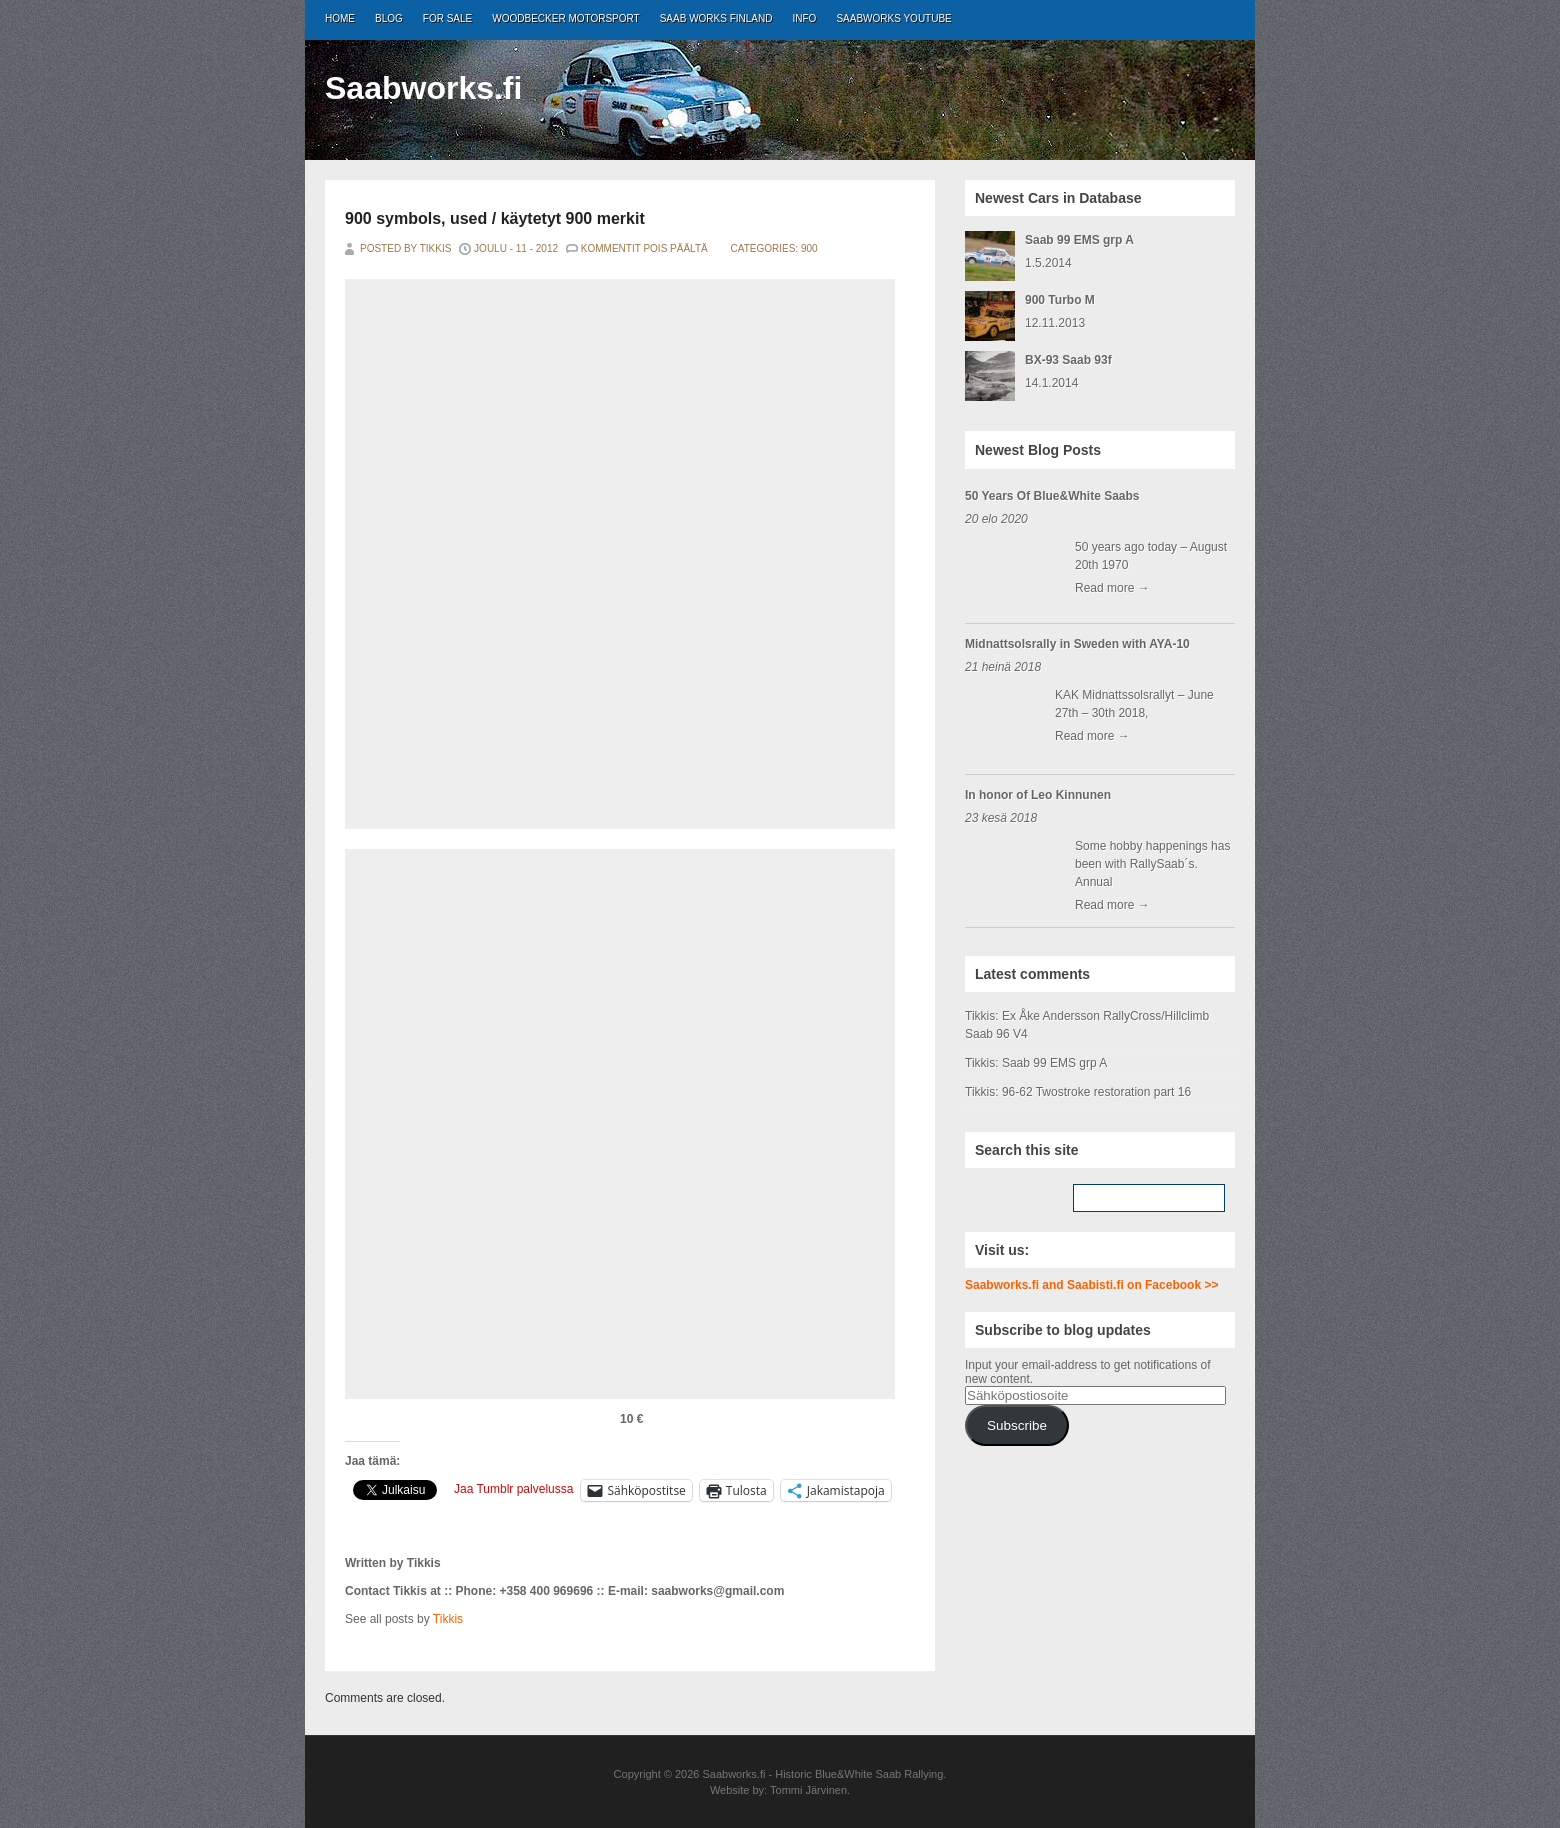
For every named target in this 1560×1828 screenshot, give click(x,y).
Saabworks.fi (423, 88)
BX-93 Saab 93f (1068, 360)
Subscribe (1017, 1425)
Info (805, 18)
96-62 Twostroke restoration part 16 (1096, 1092)
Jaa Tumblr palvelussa (513, 1489)
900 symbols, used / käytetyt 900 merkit (495, 218)
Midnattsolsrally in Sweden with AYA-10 (1077, 644)
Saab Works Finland (716, 18)
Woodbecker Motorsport (565, 18)
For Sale (447, 18)
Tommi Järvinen (808, 1790)
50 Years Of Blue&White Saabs (1052, 496)
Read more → (1112, 588)
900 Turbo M (1060, 300)
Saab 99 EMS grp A (1079, 240)
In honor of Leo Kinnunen (1038, 795)
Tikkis (448, 1619)
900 (809, 248)
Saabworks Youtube (893, 18)
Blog (389, 18)
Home (340, 18)
